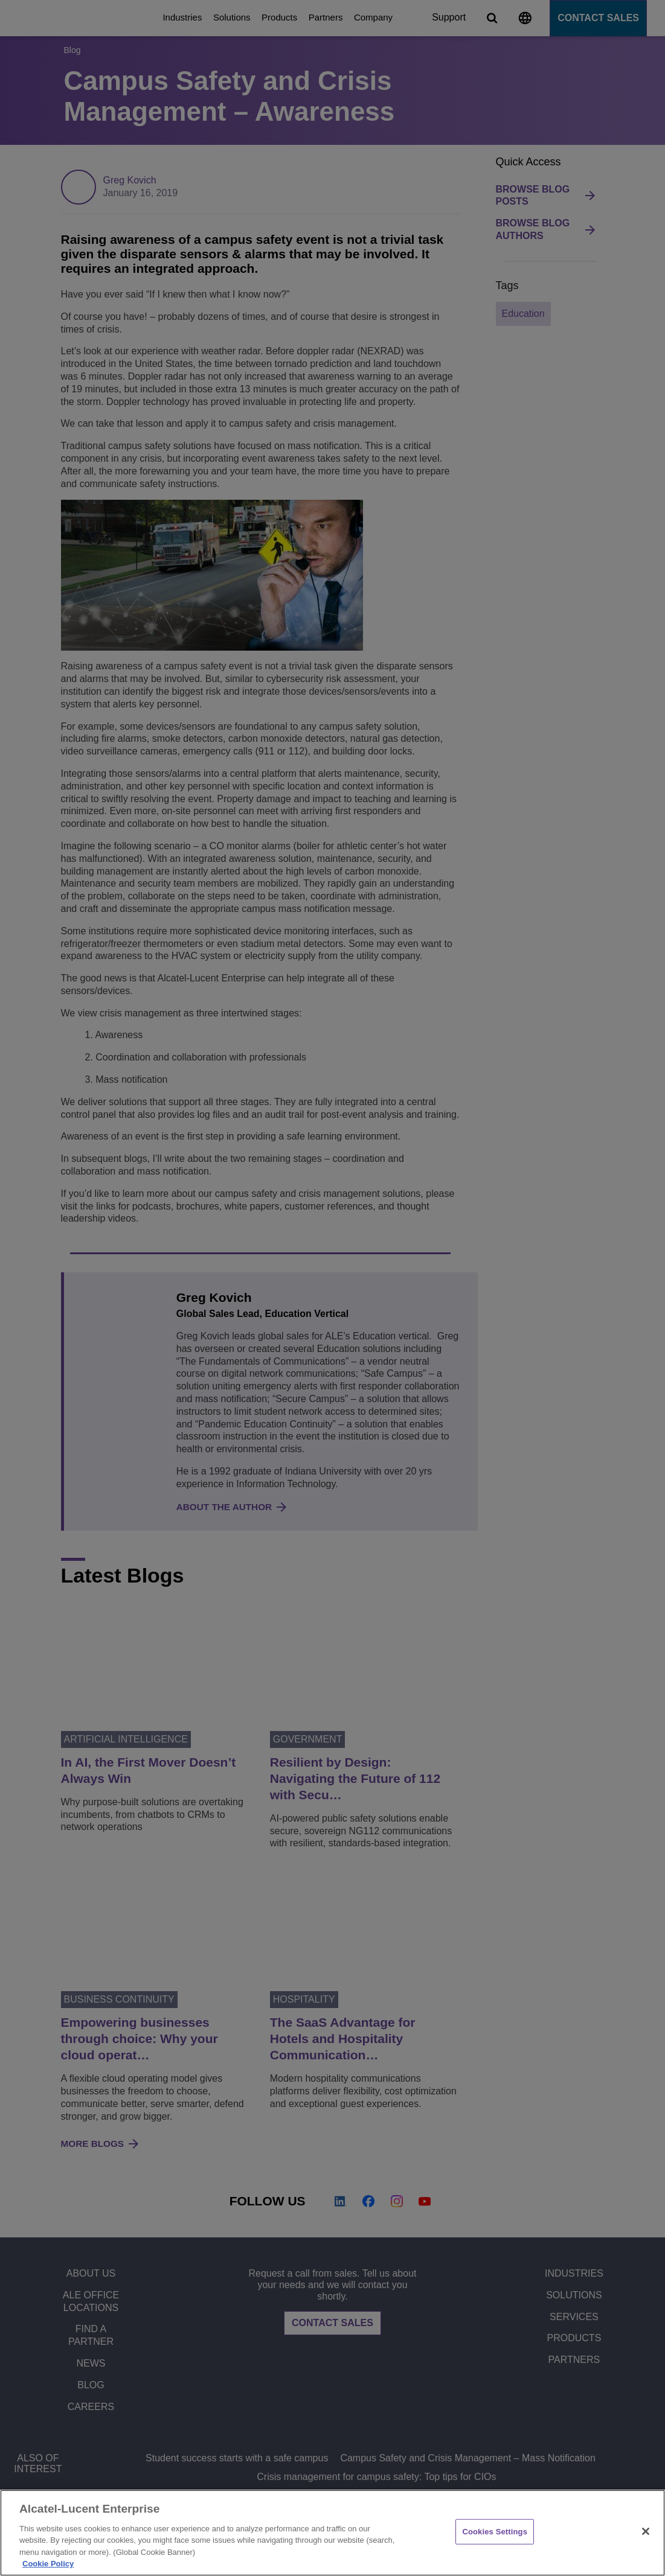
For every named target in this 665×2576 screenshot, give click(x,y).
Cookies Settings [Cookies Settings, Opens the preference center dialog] (494, 2531)
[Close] (645, 2531)
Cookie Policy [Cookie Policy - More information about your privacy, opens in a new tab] (48, 2563)
